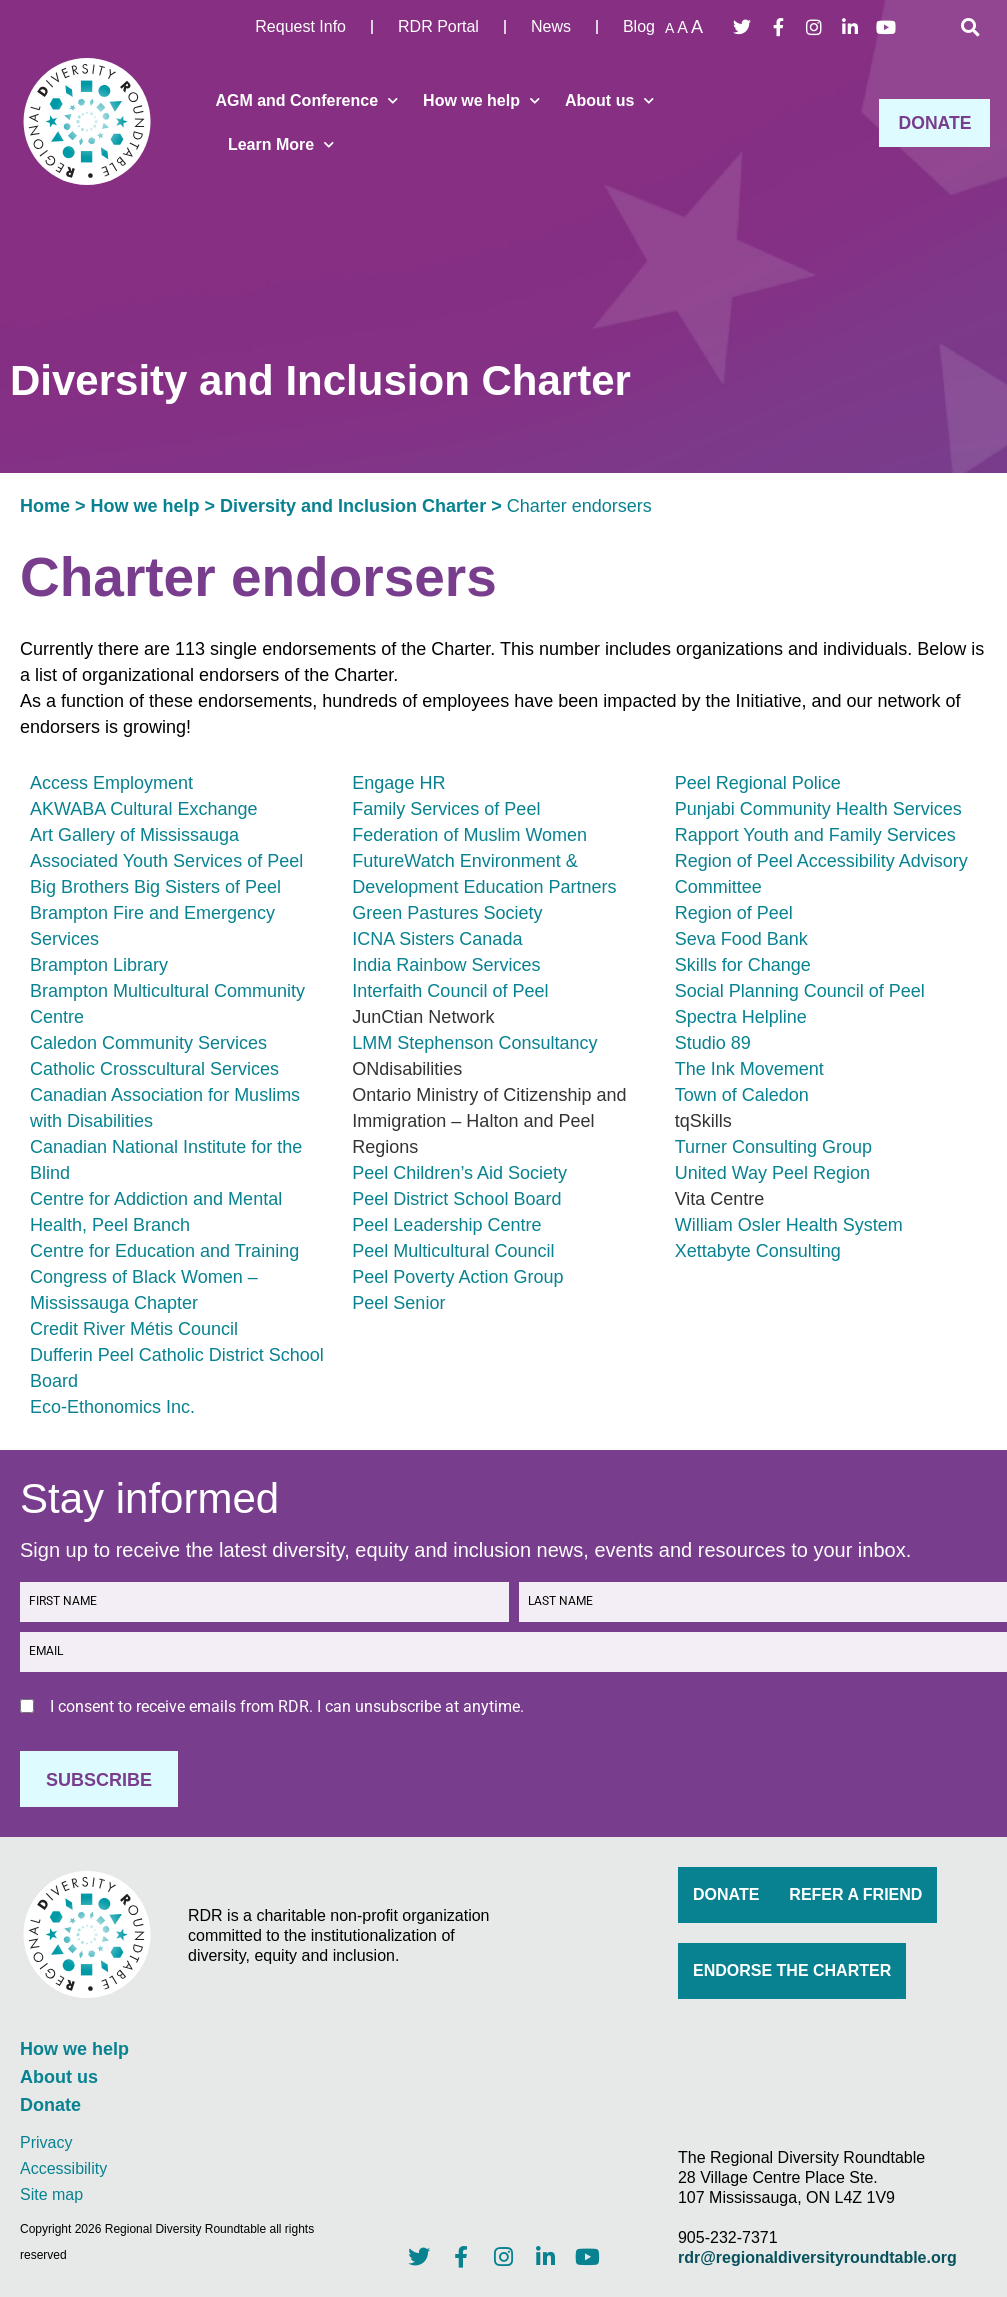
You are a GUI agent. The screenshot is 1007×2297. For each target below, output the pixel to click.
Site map (51, 2193)
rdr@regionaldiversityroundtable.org (817, 2256)
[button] (970, 27)
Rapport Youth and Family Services (815, 835)
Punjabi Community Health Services (818, 809)
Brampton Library (99, 965)
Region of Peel (734, 913)
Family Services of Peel (446, 809)
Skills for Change (743, 965)
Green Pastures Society (447, 913)
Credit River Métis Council (134, 1329)
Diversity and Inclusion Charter (353, 506)
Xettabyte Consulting (758, 1251)
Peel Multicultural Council (453, 1251)
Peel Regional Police (758, 783)
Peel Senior (398, 1303)
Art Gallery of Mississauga (134, 835)
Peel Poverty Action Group (457, 1277)
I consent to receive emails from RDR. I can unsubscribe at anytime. (287, 1706)
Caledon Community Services (148, 1043)
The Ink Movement (749, 1069)
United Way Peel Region (772, 1173)
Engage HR (398, 783)
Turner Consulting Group (773, 1147)
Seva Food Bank (741, 939)
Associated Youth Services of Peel (166, 861)
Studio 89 (713, 1043)
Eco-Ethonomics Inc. (112, 1407)
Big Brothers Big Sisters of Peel (155, 887)
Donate (50, 2105)
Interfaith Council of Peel (450, 991)
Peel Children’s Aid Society (459, 1173)
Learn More (281, 144)
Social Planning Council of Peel (800, 991)
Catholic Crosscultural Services (154, 1069)
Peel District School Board (456, 1199)
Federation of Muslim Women (469, 835)
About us (609, 100)
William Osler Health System (789, 1225)
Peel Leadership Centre (446, 1225)
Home (45, 506)
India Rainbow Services (446, 965)
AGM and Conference (306, 100)
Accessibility (63, 2167)
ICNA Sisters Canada (437, 939)
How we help (481, 100)
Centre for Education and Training (164, 1251)
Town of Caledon (742, 1095)
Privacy (46, 2141)
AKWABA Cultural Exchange (143, 809)
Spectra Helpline (741, 1017)
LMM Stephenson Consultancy (474, 1043)
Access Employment (111, 783)
